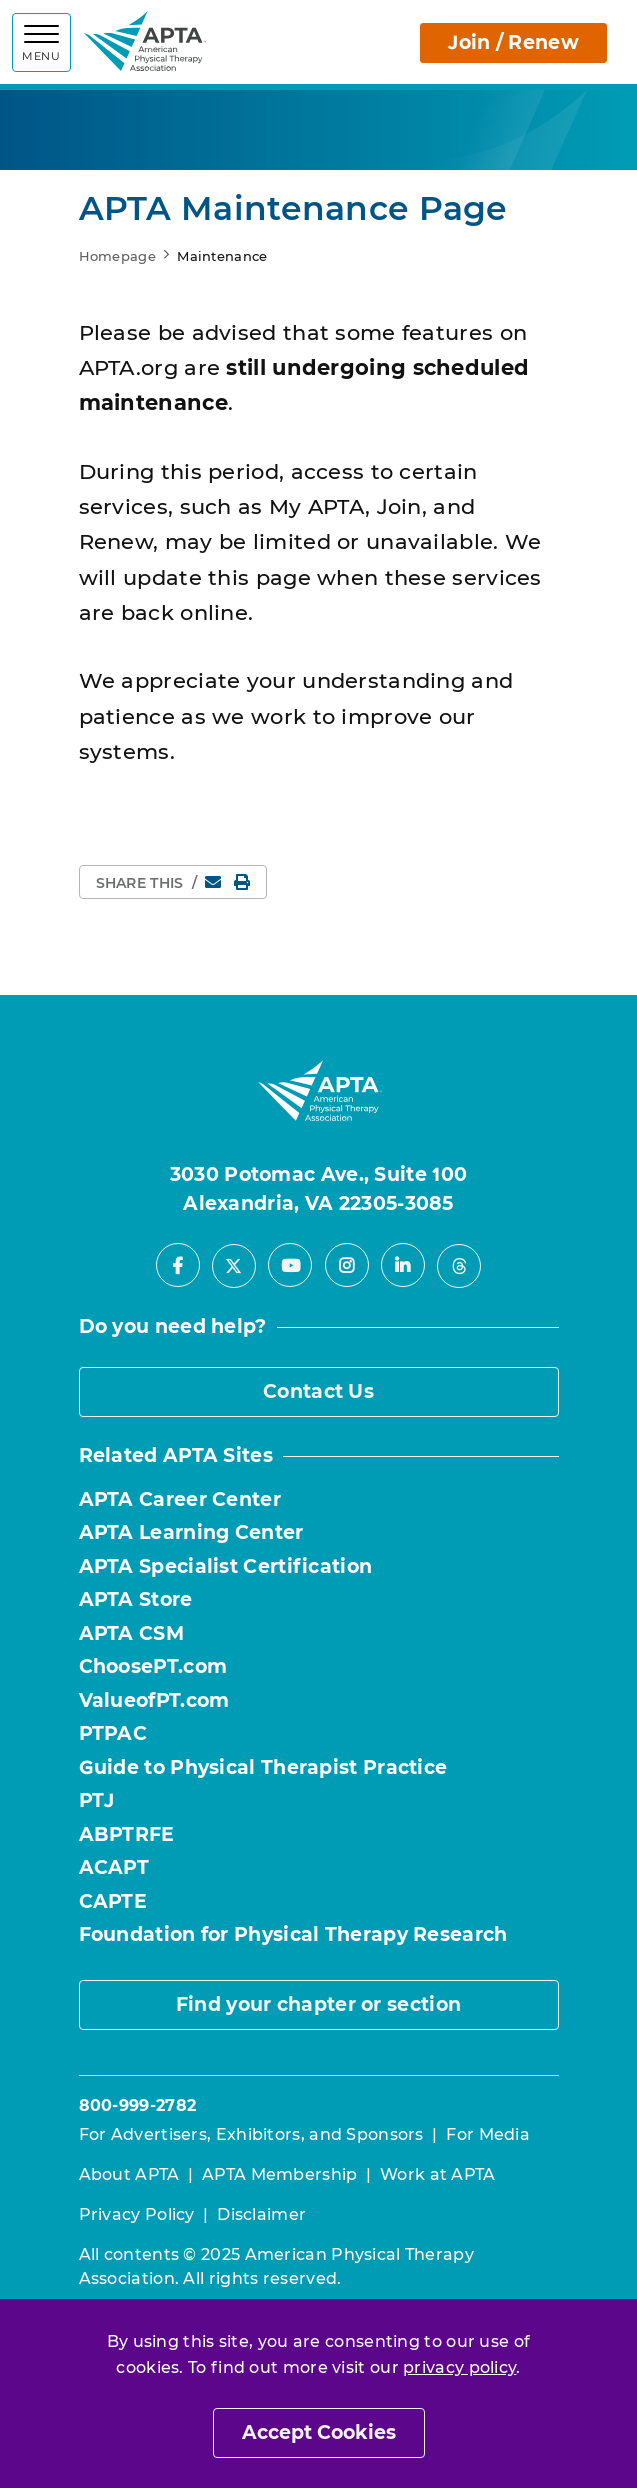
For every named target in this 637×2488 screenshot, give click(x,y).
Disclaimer (261, 2214)
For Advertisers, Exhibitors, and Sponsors (251, 2134)
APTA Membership (280, 2174)
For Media (488, 2134)
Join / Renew (513, 42)
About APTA (129, 2174)
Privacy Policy (137, 2214)
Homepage (117, 256)
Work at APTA (438, 2174)
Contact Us (318, 1391)
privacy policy (459, 2367)
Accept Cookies (319, 2432)
